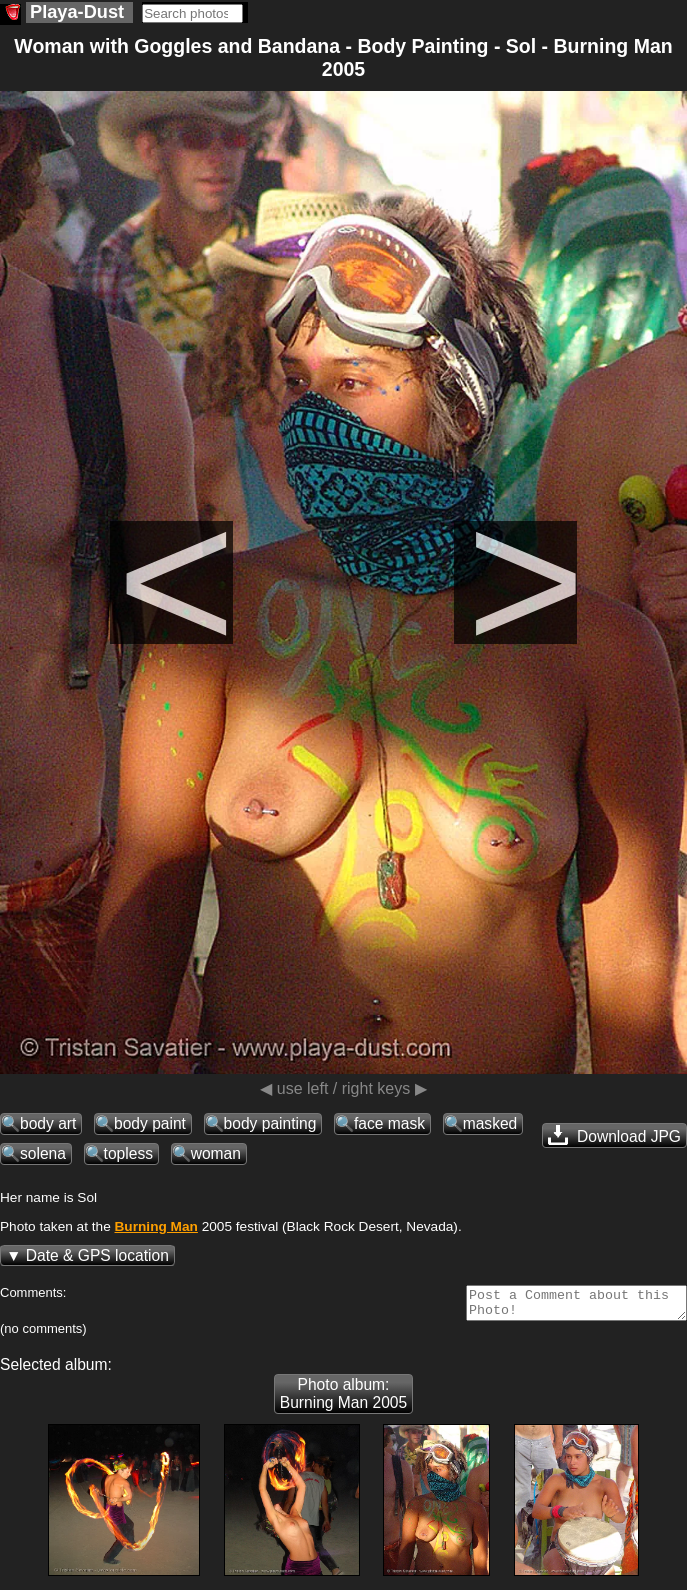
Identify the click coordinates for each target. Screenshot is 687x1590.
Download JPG (614, 1135)
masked (490, 1123)
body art (48, 1123)
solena (43, 1153)
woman (216, 1153)
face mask (389, 1123)
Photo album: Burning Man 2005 (343, 1399)
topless (128, 1153)
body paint (150, 1123)
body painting (270, 1123)
